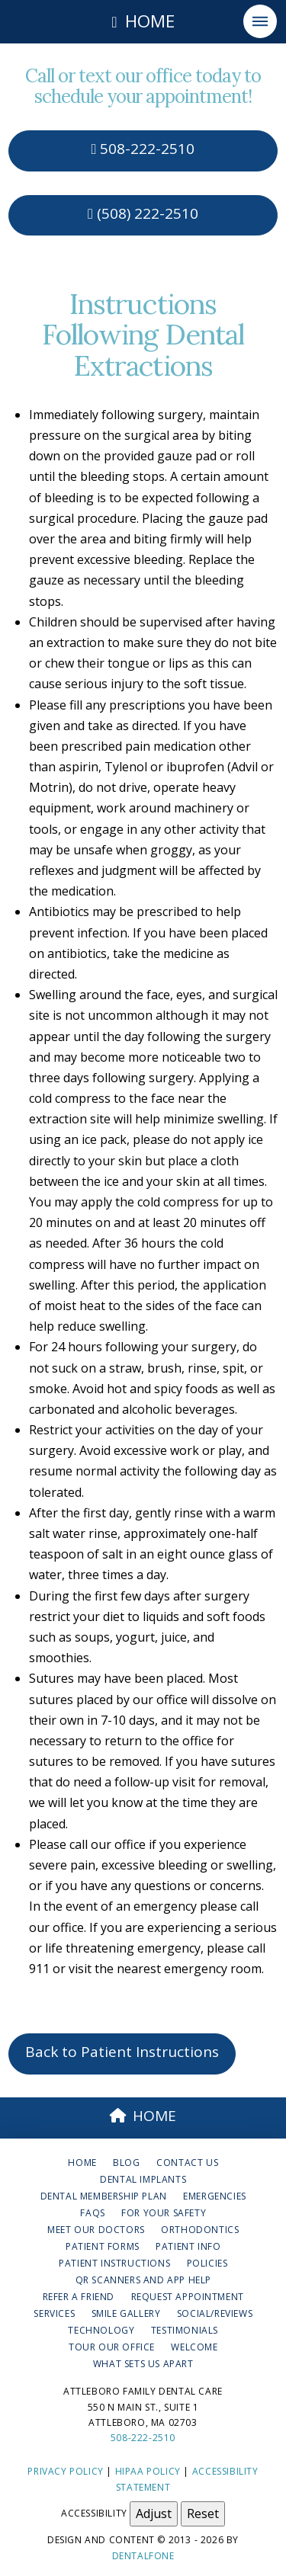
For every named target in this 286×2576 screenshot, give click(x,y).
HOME (143, 2116)
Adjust (154, 2513)
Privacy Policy (65, 2471)
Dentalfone (143, 2555)
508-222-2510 (143, 149)
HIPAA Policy (148, 2471)
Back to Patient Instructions (122, 2052)
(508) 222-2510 (143, 213)
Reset (203, 2513)
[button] (260, 21)
